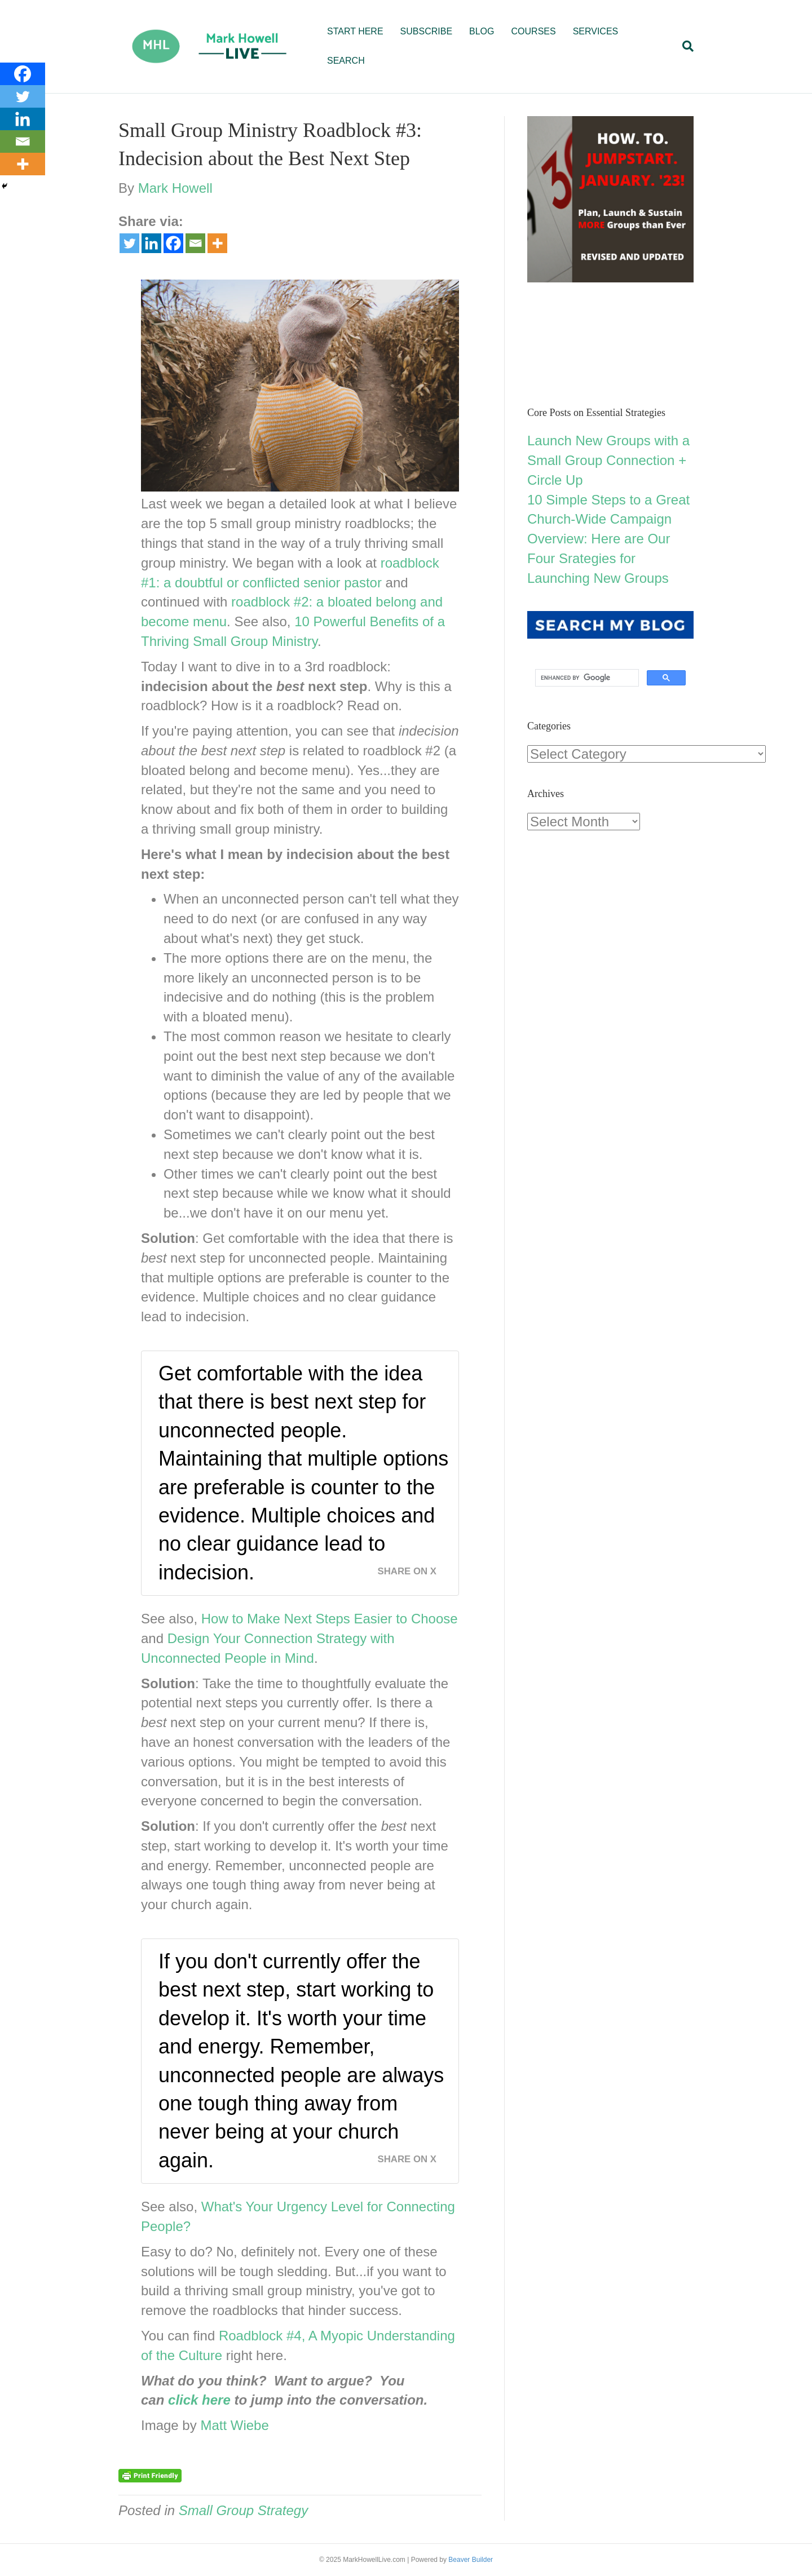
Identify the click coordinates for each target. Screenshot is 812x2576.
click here (199, 2399)
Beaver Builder (470, 2560)
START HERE (355, 31)
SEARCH (346, 60)
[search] (586, 678)
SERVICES (596, 31)
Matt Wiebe (234, 2425)
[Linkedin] (151, 243)
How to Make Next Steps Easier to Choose (329, 1618)
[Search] (684, 46)
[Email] (195, 243)
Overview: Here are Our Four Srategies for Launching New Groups (598, 558)
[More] (217, 243)
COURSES (533, 31)
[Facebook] (173, 243)
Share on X (407, 1571)
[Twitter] (129, 243)
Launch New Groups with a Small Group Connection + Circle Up (608, 460)
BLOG (481, 31)
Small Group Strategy (243, 2510)
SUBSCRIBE (426, 31)
